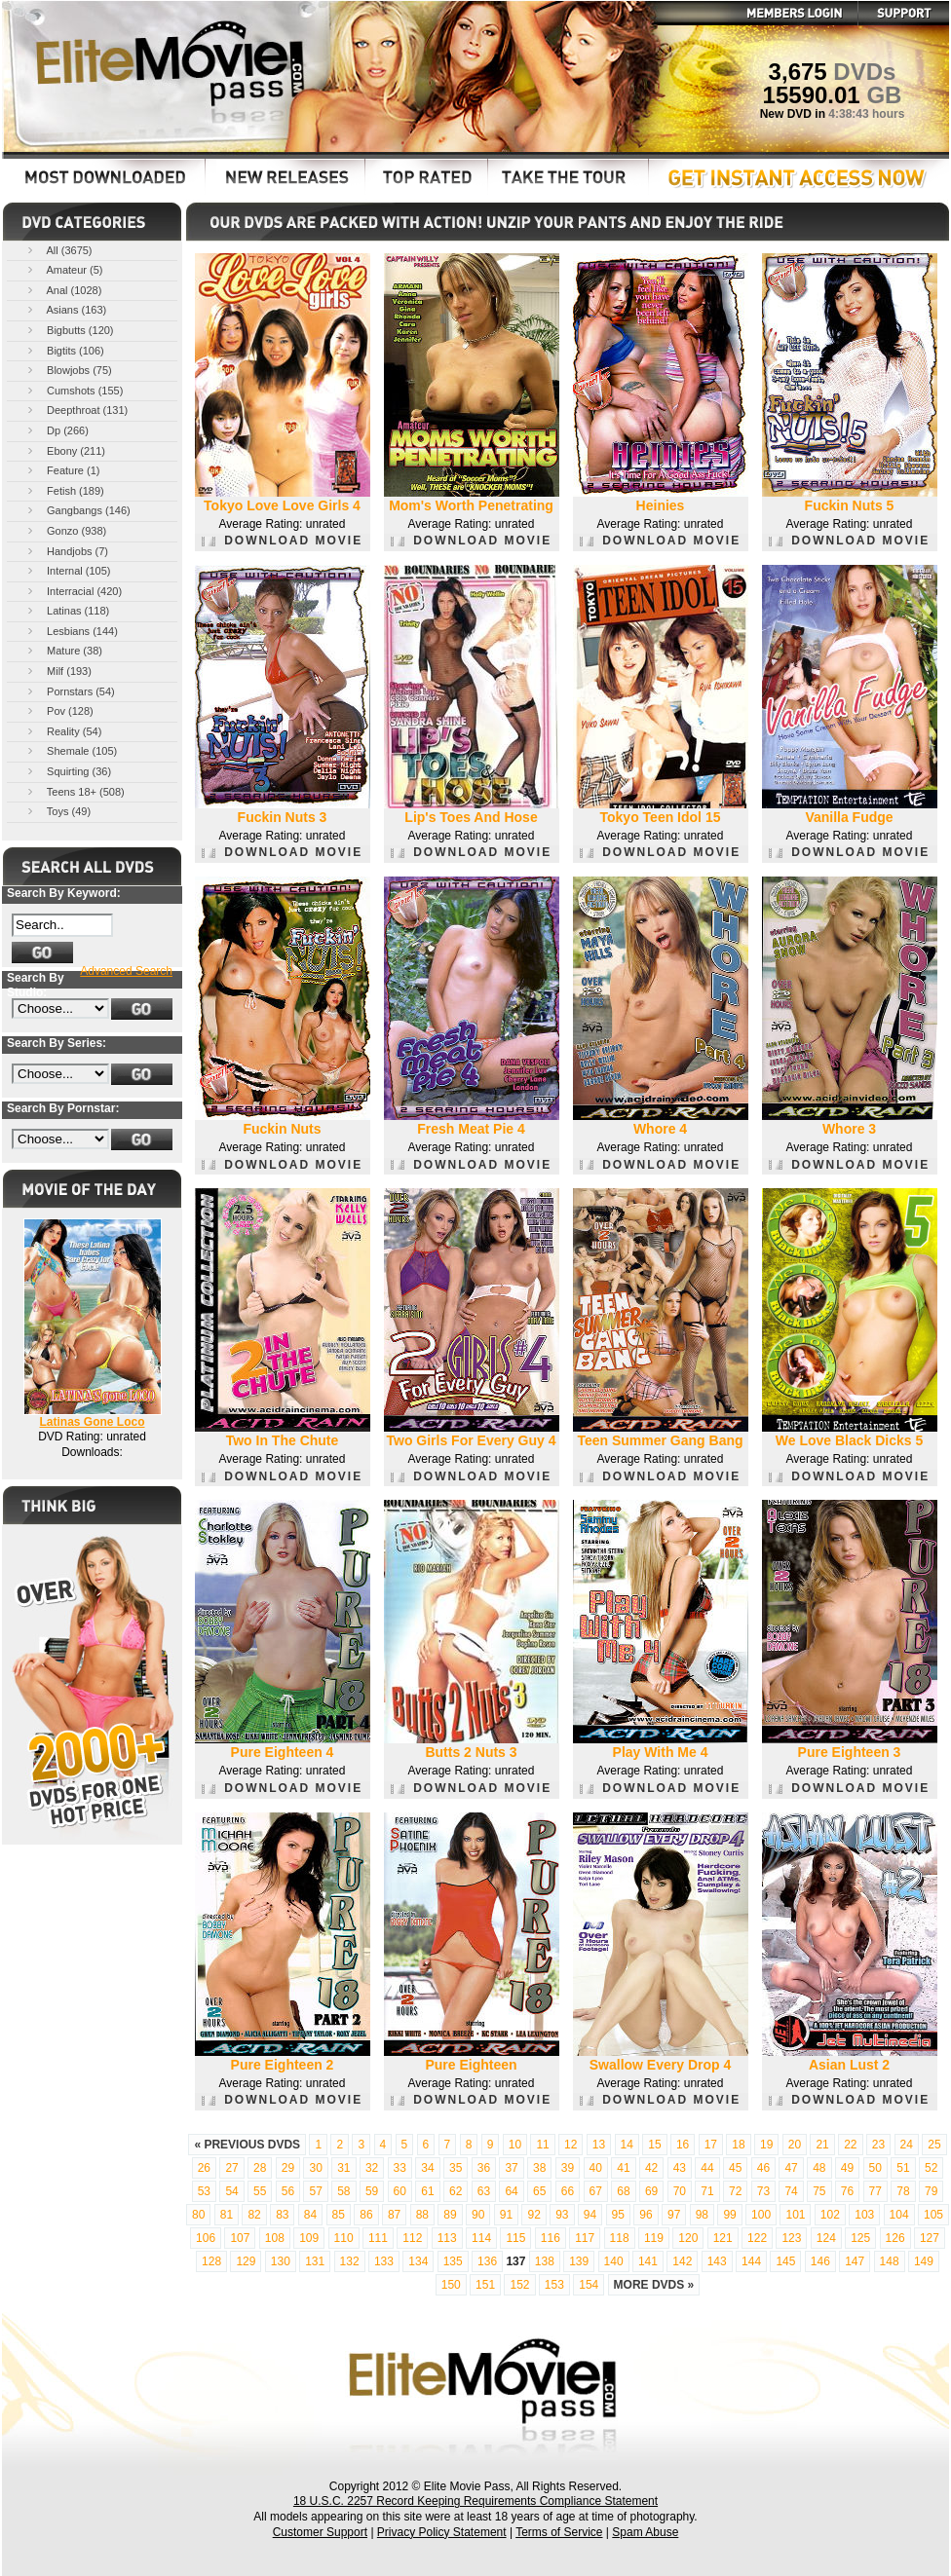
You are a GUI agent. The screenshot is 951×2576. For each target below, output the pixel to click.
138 (544, 2261)
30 (315, 2168)
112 (412, 2238)
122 (757, 2238)
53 (204, 2191)
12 (570, 2144)
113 (447, 2238)
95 (618, 2214)
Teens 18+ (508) (74, 791)
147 (854, 2261)
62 (455, 2191)
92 (533, 2214)
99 (729, 2214)
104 (899, 2214)
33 (400, 2168)
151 (485, 2285)
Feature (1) (61, 470)
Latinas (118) (66, 610)
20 (794, 2144)
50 (875, 2168)
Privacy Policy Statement (442, 2532)
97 (673, 2214)
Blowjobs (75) (68, 369)
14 (627, 2144)
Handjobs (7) (66, 550)
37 (511, 2168)
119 (654, 2238)
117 (584, 2238)
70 (679, 2191)
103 (864, 2214)
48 (819, 2168)
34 (427, 2168)
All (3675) (58, 249)
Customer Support (320, 2532)
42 (651, 2168)
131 (314, 2261)
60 (400, 2191)
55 (259, 2191)
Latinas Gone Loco (91, 1422)
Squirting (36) (67, 771)
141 (648, 2261)
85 (338, 2214)
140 (614, 2261)
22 (850, 2144)
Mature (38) (63, 650)
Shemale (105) (70, 750)
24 (906, 2144)
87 (394, 2214)
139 (579, 2261)
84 (310, 2214)
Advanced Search (126, 971)
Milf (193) (58, 670)
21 (822, 2144)
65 (539, 2191)
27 (231, 2168)
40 (596, 2168)
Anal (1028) (62, 289)
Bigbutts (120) (69, 329)
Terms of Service (558, 2532)
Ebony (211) (64, 450)
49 (847, 2168)
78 (902, 2191)
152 (519, 2285)
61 (427, 2191)
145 (785, 2261)
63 (483, 2191)
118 (619, 2238)
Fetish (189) (64, 490)
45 (735, 2168)
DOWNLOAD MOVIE (282, 540)
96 (645, 2214)
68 (623, 2191)
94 (590, 2214)
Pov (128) (59, 710)
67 (596, 2191)
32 (371, 2168)
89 (449, 2214)
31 (343, 2168)
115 (515, 2238)
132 (350, 2261)
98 (702, 2214)
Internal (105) (67, 570)
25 (934, 2144)
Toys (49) (57, 810)
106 (205, 2238)
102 (830, 2214)
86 (366, 2214)
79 (931, 2191)
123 (791, 2238)
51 (902, 2168)
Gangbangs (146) (77, 510)
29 (288, 2168)
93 (561, 2214)
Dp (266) (56, 430)
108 (275, 2238)
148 (889, 2261)
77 (875, 2191)
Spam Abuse (645, 2532)
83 (282, 2214)
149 (923, 2261)
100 (761, 2214)
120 (688, 2238)
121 (723, 2238)
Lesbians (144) (71, 630)
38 (539, 2168)
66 (567, 2191)
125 (860, 2238)
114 (481, 2238)
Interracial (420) (73, 590)
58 (343, 2191)
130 (280, 2261)
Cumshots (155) (73, 390)
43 (679, 2168)
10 (515, 2144)
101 (795, 2214)
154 (588, 2285)
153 (554, 2285)
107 (239, 2238)
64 (511, 2191)
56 (288, 2191)
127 (929, 2238)
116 (550, 2238)
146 (820, 2261)
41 (623, 2168)
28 (259, 2168)
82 (253, 2214)
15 (654, 2144)
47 (790, 2168)
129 (245, 2261)
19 (766, 2144)
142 (682, 2261)
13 (598, 2144)
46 (763, 2168)
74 (790, 2191)
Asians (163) (65, 309)
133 (384, 2261)
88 (422, 2214)
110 (344, 2238)
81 (226, 2214)
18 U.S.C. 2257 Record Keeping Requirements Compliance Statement (475, 2501)
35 (455, 2168)
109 (309, 2238)
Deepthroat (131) (76, 409)
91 (506, 2214)
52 (931, 2168)
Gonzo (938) (65, 530)
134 (418, 2261)
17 (710, 2144)
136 (487, 2261)
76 (847, 2191)
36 (483, 2168)
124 (826, 2238)
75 (819, 2191)
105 (933, 2214)
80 (198, 2214)
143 (717, 2261)
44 (707, 2168)
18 (738, 2144)
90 (478, 2214)
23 (878, 2144)
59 (371, 2191)
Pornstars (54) (69, 691)
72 (735, 2191)
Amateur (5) (63, 269)
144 (751, 2261)
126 (895, 2238)
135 (453, 2261)
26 (204, 2168)
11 (542, 2144)
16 (682, 2144)
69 (651, 2191)
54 (231, 2191)
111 (378, 2238)
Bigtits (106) (64, 350)
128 (211, 2261)
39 (567, 2168)
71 (707, 2191)
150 (451, 2285)
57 (315, 2191)
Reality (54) (62, 731)
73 (763, 2191)
